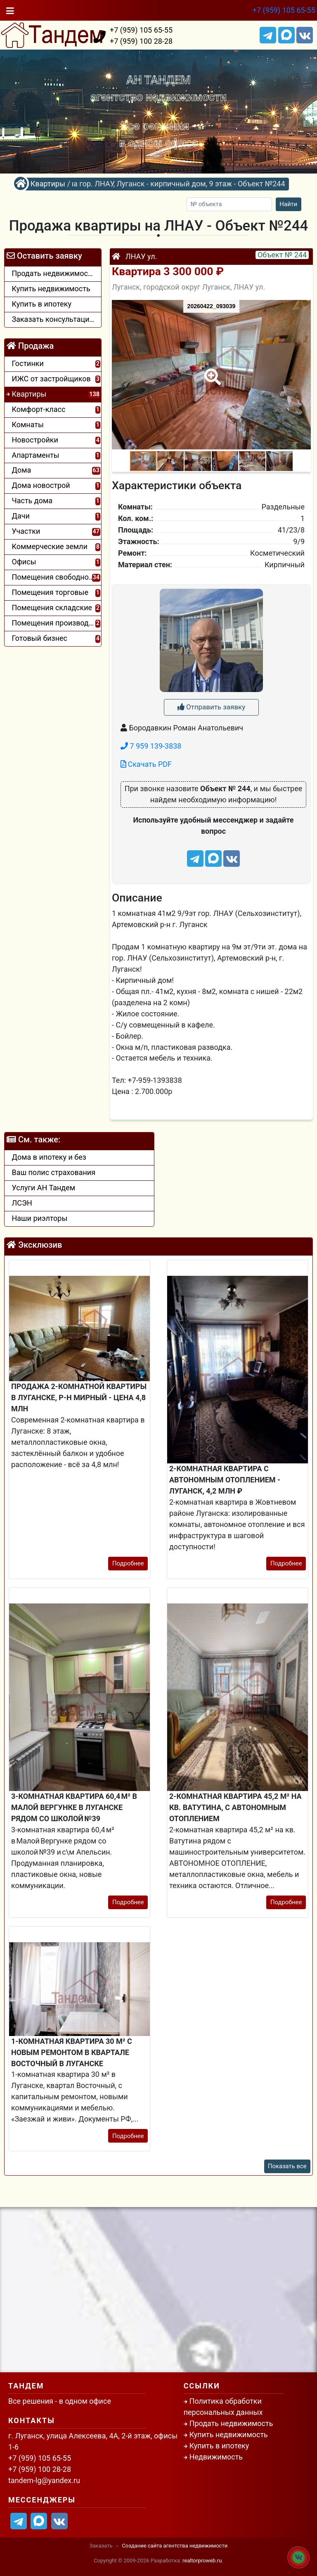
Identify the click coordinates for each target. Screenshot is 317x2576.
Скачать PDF (146, 764)
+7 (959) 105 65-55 (284, 10)
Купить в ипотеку (219, 2445)
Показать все (287, 2166)
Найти (288, 204)
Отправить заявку (211, 707)
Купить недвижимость (228, 2434)
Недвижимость (216, 2456)
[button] (211, 371)
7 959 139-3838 (151, 746)
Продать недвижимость (231, 2423)
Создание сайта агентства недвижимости (174, 2546)
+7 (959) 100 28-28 (141, 41)
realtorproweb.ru (202, 2560)
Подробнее (128, 1563)
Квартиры (48, 183)
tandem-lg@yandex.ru (44, 2480)
